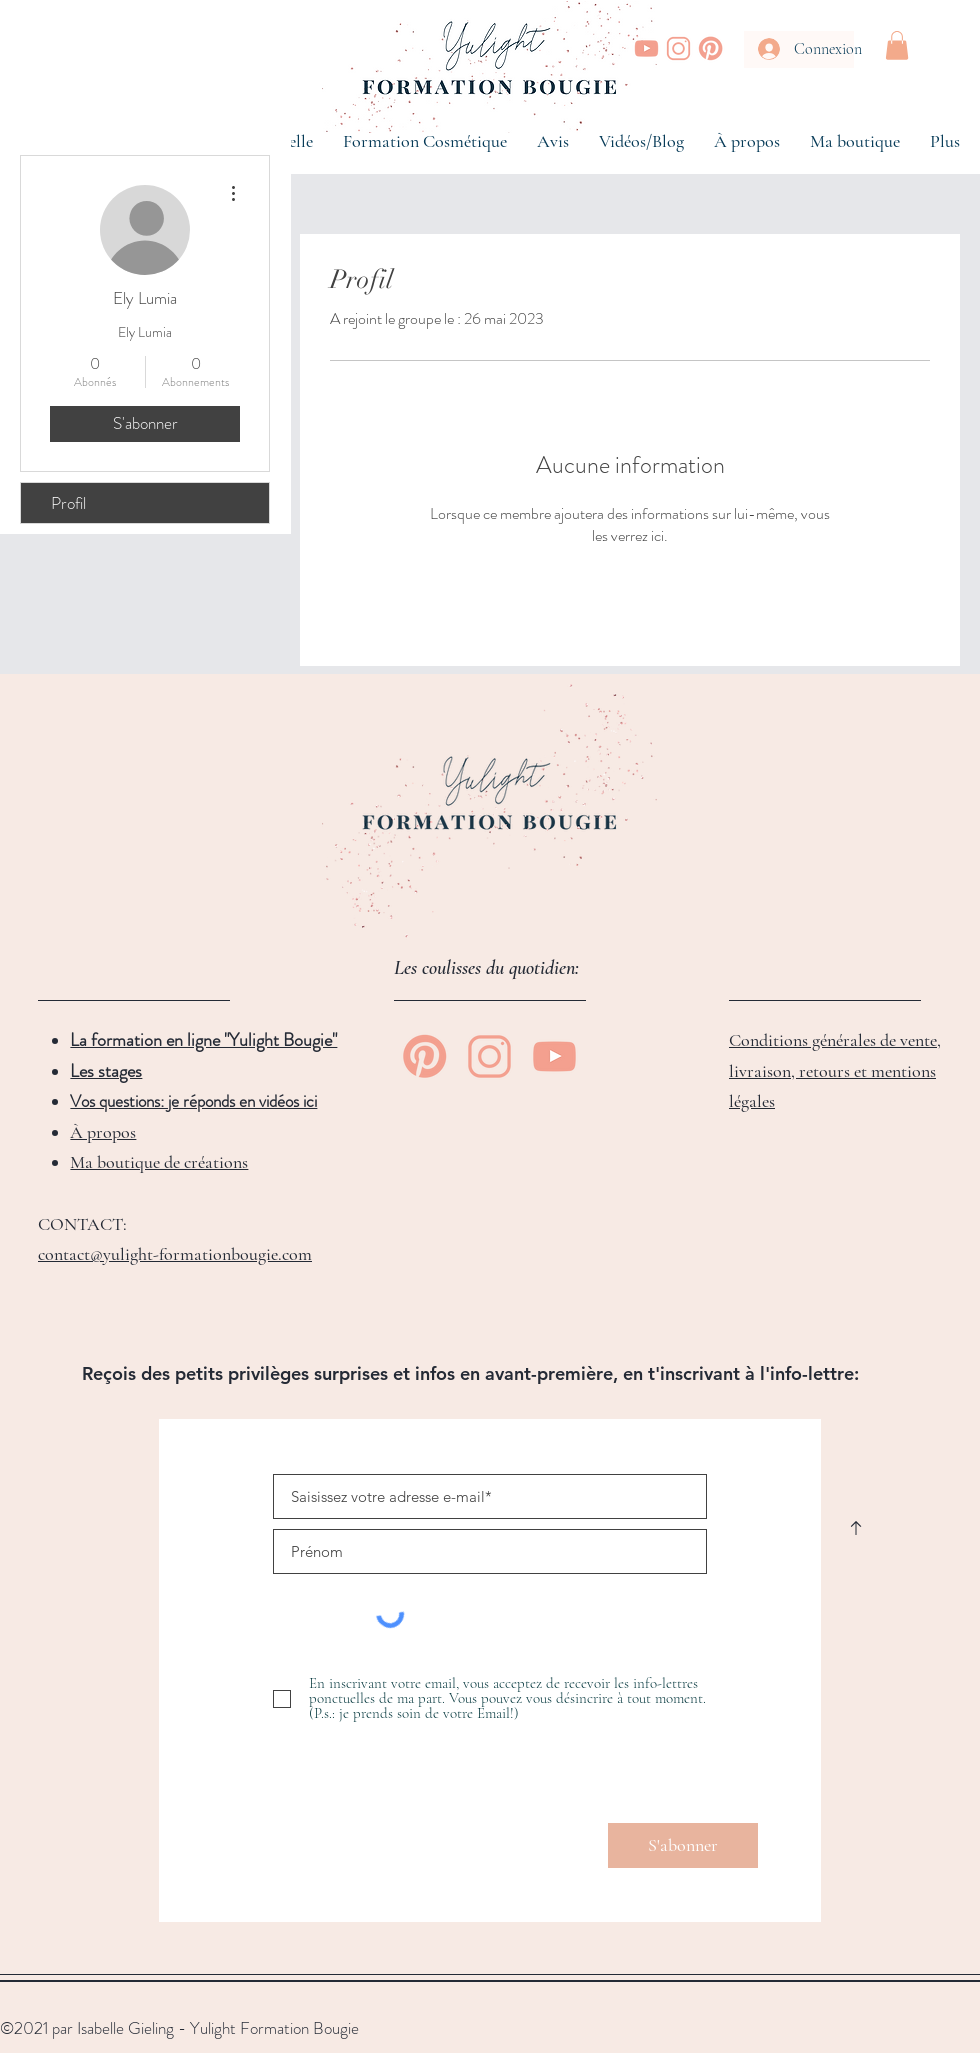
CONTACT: (82, 1224)
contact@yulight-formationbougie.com (175, 1254)
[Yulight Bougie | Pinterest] (710, 48)
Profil (68, 503)
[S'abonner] (683, 1845)
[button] (897, 45)
